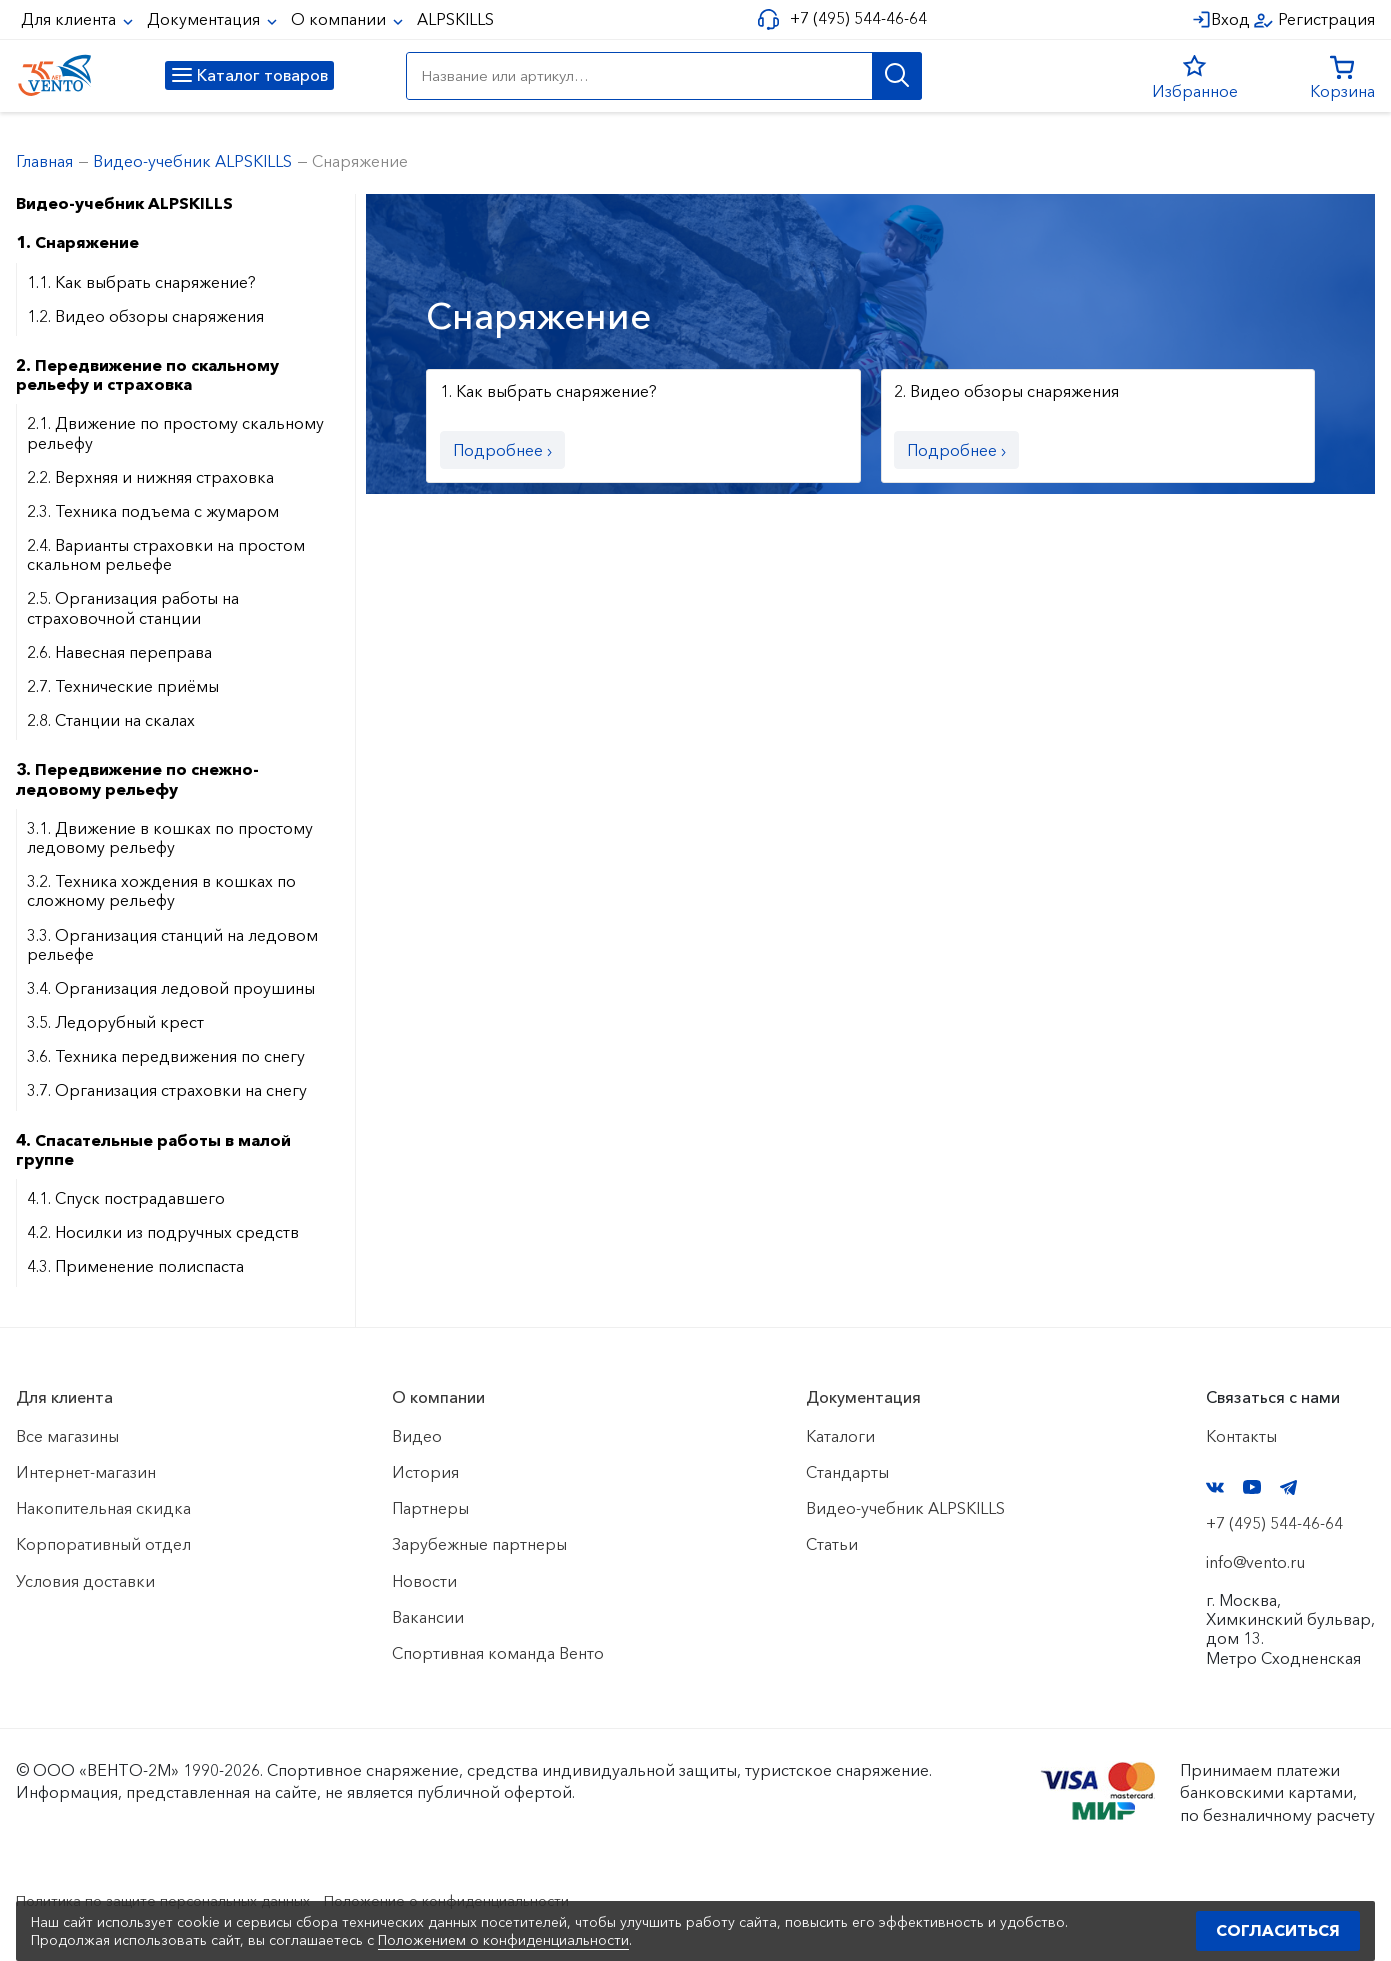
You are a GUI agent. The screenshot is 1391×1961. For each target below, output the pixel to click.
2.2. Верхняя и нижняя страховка (150, 477)
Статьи (832, 1544)
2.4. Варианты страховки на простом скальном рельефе (166, 554)
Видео (417, 1436)
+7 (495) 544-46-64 (851, 18)
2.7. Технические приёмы (123, 686)
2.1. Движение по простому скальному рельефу (175, 432)
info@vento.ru (1255, 1562)
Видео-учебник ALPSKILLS (124, 203)
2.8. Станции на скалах (111, 720)
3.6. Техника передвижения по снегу (166, 1056)
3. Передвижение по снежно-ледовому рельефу (137, 778)
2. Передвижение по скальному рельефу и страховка (147, 374)
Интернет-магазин (86, 1472)
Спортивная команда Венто (498, 1653)
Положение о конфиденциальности (498, 1900)
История (425, 1472)
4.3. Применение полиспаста (135, 1266)
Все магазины (67, 1436)
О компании (340, 19)
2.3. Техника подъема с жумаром (153, 511)
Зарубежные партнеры (479, 1544)
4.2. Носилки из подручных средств (163, 1232)
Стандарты (847, 1472)
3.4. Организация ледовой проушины (171, 988)
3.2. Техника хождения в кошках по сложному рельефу (161, 890)
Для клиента (70, 19)
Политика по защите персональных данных (181, 1900)
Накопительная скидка (103, 1508)
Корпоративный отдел (103, 1544)
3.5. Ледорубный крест (115, 1022)
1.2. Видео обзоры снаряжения (145, 316)
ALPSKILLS (455, 19)
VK (1215, 1487)
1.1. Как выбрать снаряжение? (141, 282)
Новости (424, 1581)
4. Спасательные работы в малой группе (153, 1149)
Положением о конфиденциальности (503, 1940)
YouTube (1252, 1487)
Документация (205, 19)
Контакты (1241, 1436)
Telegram (1289, 1487)
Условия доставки (85, 1581)
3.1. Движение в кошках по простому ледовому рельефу (170, 837)
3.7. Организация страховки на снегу (167, 1090)
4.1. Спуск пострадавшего (126, 1198)
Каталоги (840, 1436)
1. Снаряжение (77, 242)
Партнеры (430, 1508)
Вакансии (428, 1617)
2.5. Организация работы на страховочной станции (133, 607)
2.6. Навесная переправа (119, 652)
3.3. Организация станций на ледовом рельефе (172, 944)
